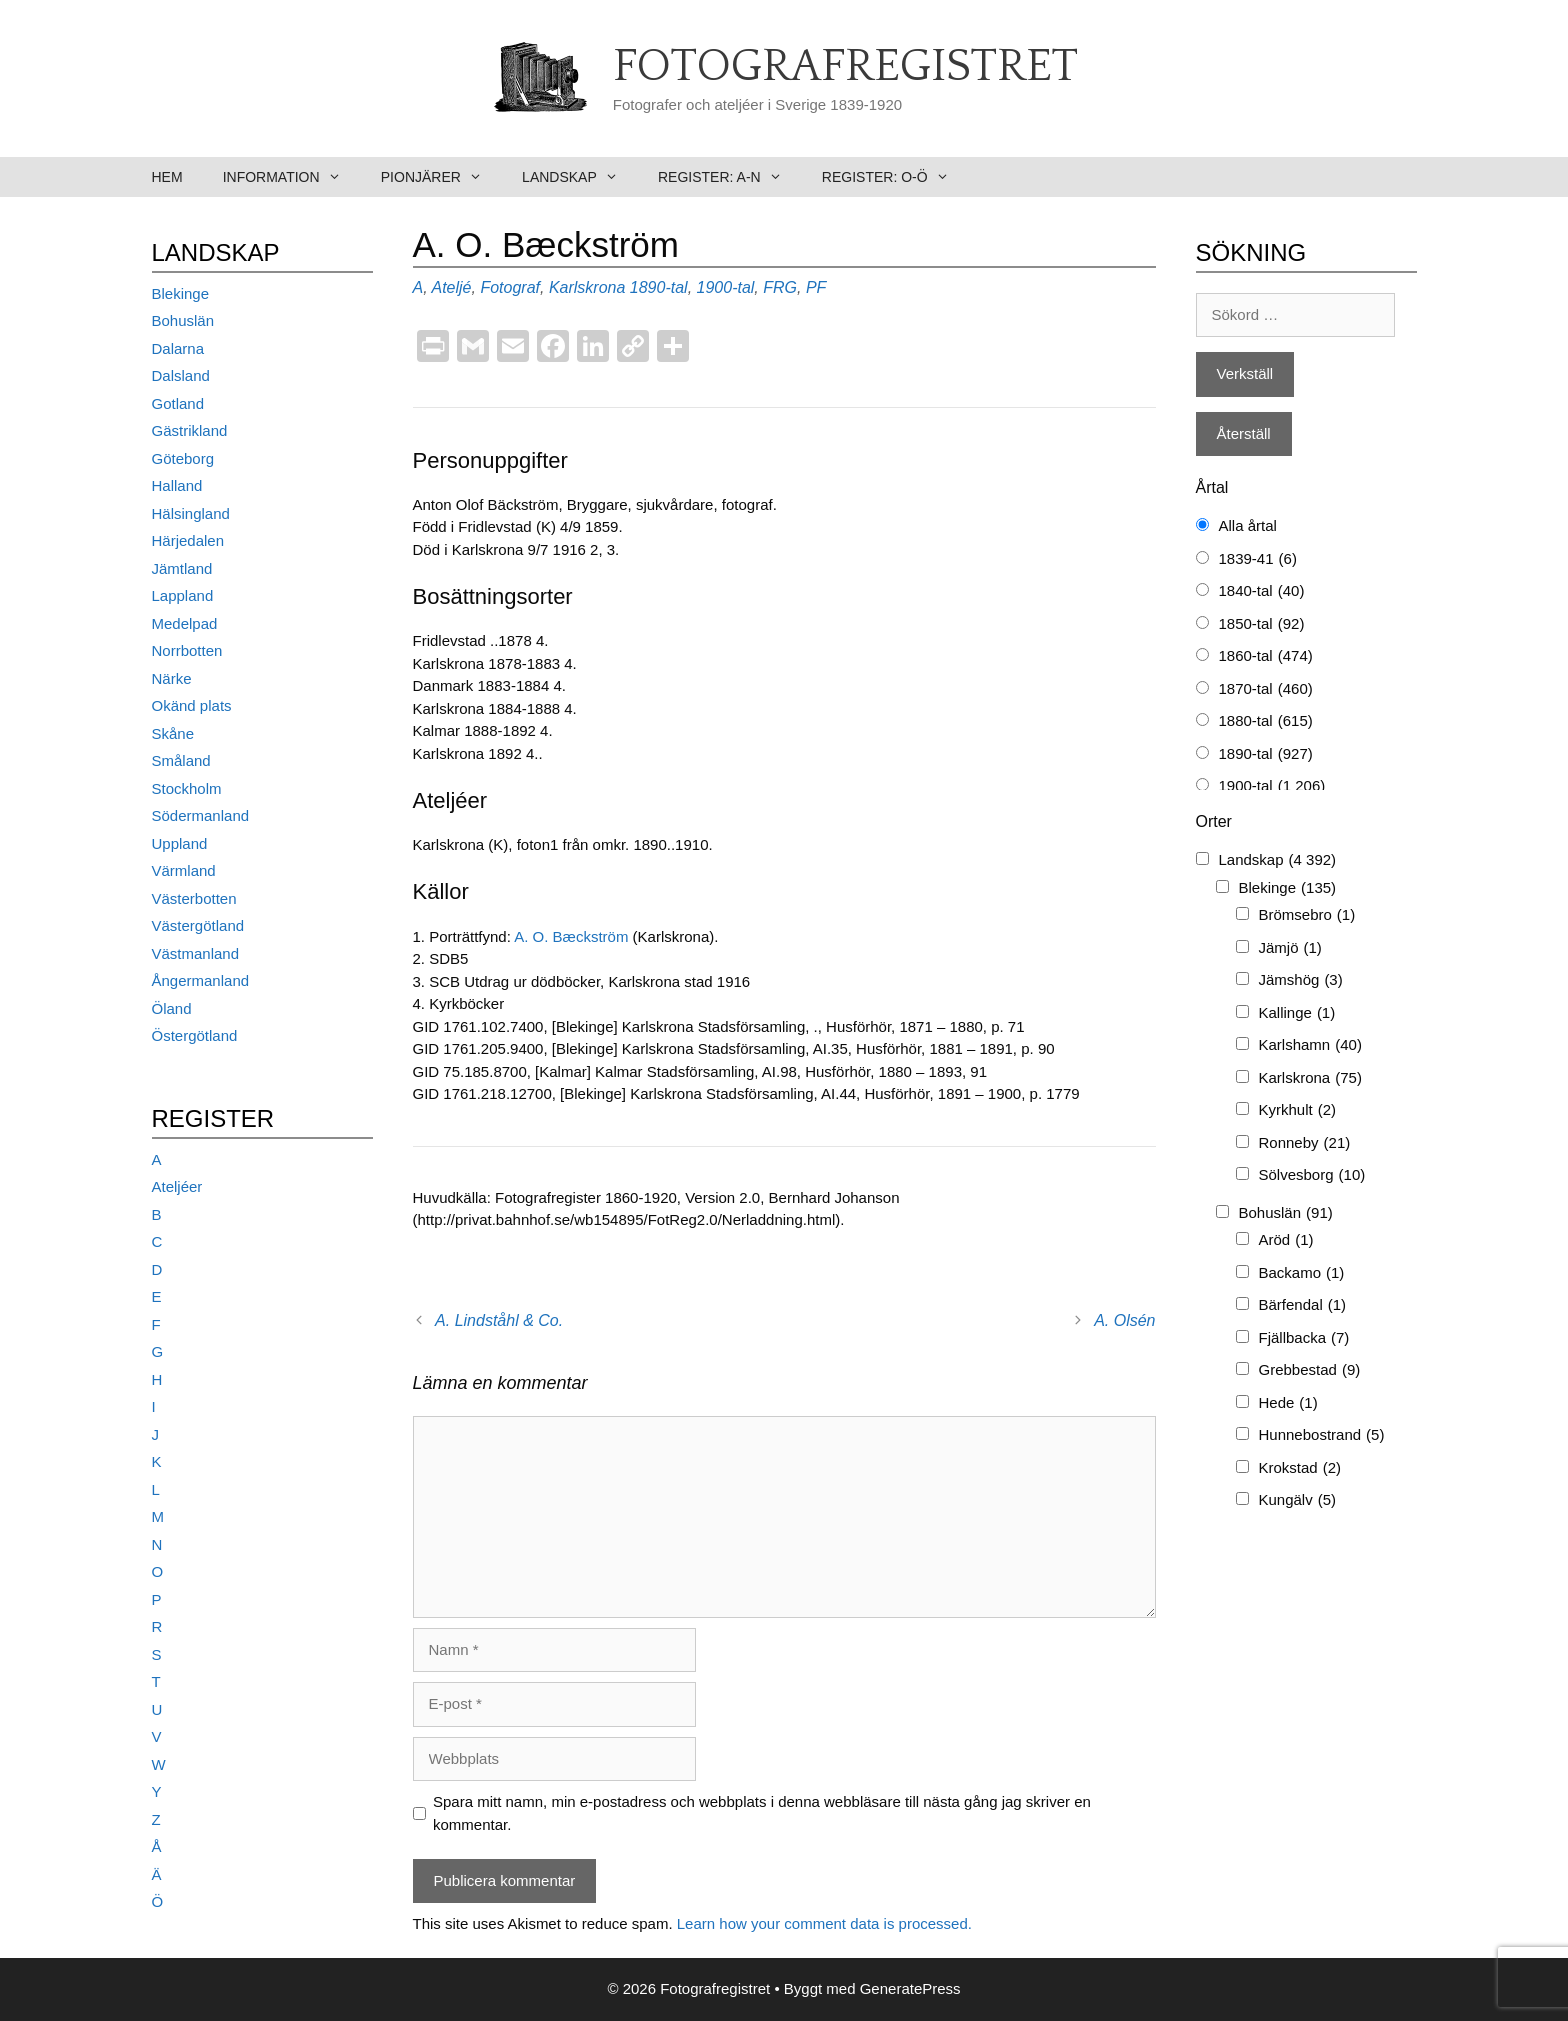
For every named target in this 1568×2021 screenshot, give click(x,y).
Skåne (173, 733)
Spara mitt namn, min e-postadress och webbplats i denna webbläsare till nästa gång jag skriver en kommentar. (762, 1813)
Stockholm (187, 788)
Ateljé (451, 287)
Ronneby (1305, 1143)
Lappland (183, 595)
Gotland (178, 403)
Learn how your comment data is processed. (824, 1923)
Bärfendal (1303, 1305)
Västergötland (198, 925)
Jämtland (182, 568)
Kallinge (1297, 1013)
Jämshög (1301, 980)
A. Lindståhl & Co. (499, 1320)
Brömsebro (1307, 915)
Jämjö (1290, 948)
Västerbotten (194, 898)
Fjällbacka (1304, 1338)
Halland (177, 485)
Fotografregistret (845, 67)
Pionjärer (441, 177)
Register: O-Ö (895, 177)
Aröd (1286, 1240)
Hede (1288, 1403)
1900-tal (726, 287)
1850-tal (1262, 624)
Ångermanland (201, 980)
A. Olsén (1124, 1320)
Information (292, 177)
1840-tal (1262, 591)
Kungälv (1298, 1500)
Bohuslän (183, 320)
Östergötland (195, 1035)
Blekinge (181, 293)
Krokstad (1300, 1468)
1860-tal (1266, 656)
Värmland (184, 870)
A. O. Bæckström (573, 936)
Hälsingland (191, 513)
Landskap (580, 177)
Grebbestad (1310, 1370)
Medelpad (185, 623)
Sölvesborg (1312, 1175)
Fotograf (510, 287)
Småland (181, 760)
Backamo (1302, 1273)
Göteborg (183, 458)
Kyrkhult (1298, 1110)
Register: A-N (730, 177)
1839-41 (1258, 559)
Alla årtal (1248, 525)
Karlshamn (1310, 1045)
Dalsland (181, 375)
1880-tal (1266, 721)
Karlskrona (587, 287)
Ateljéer (177, 1186)
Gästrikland (190, 430)
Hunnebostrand (1322, 1435)
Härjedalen (188, 540)
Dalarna (178, 348)
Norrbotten (187, 650)
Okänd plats (192, 705)
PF (816, 287)
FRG (780, 287)
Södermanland (201, 815)
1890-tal (659, 287)
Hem (167, 177)
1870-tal (1266, 689)
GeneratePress (910, 1988)
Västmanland (196, 953)
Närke (172, 678)
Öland (172, 1008)
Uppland (180, 843)
